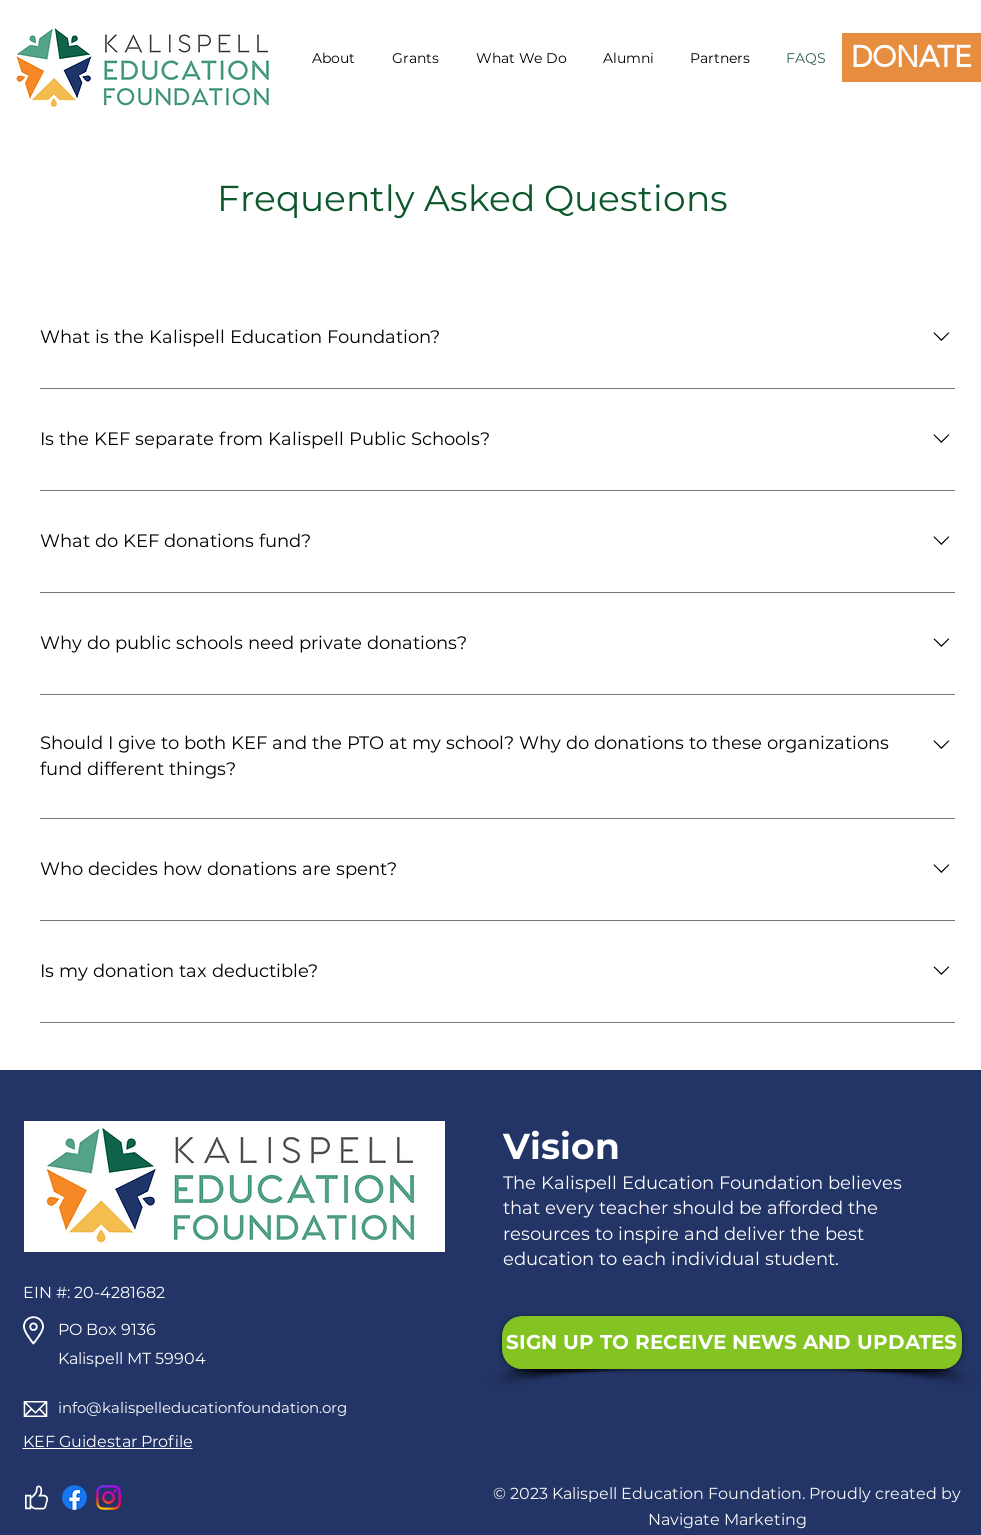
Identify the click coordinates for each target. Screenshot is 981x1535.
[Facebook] (74, 1497)
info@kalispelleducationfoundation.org (202, 1407)
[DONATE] (911, 57)
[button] (330, 58)
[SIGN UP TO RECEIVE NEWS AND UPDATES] (732, 1342)
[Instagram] (108, 1497)
